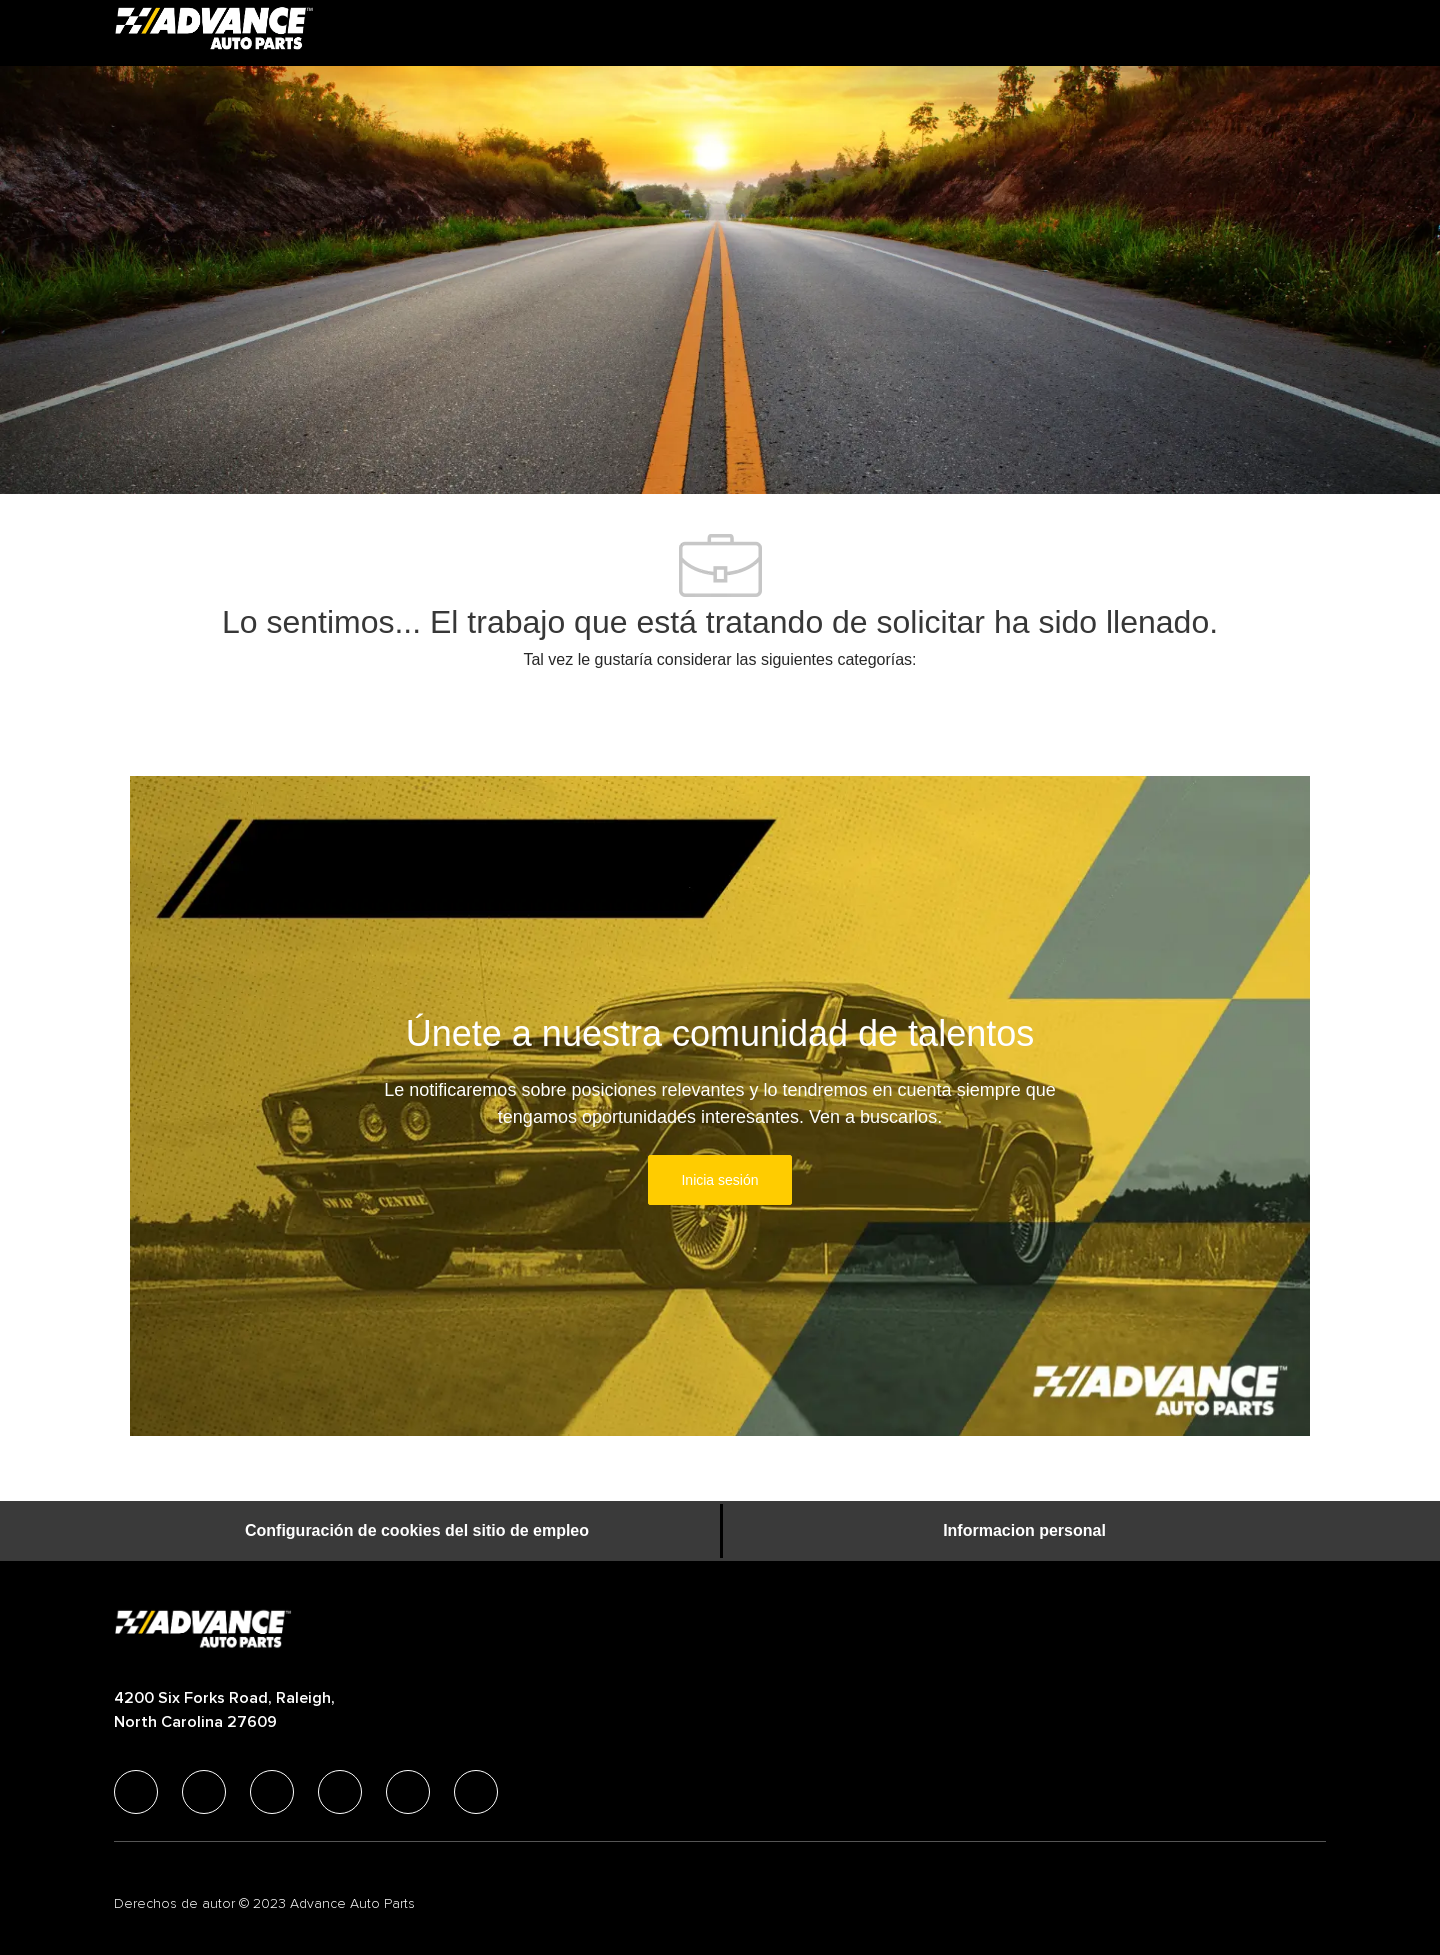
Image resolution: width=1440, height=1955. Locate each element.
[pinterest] (476, 1792)
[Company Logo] (214, 32)
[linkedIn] (204, 1792)
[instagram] (340, 1792)
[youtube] (408, 1792)
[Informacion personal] (1024, 1531)
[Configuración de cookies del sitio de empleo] (417, 1531)
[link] (719, 1180)
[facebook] (136, 1792)
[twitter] (272, 1792)
